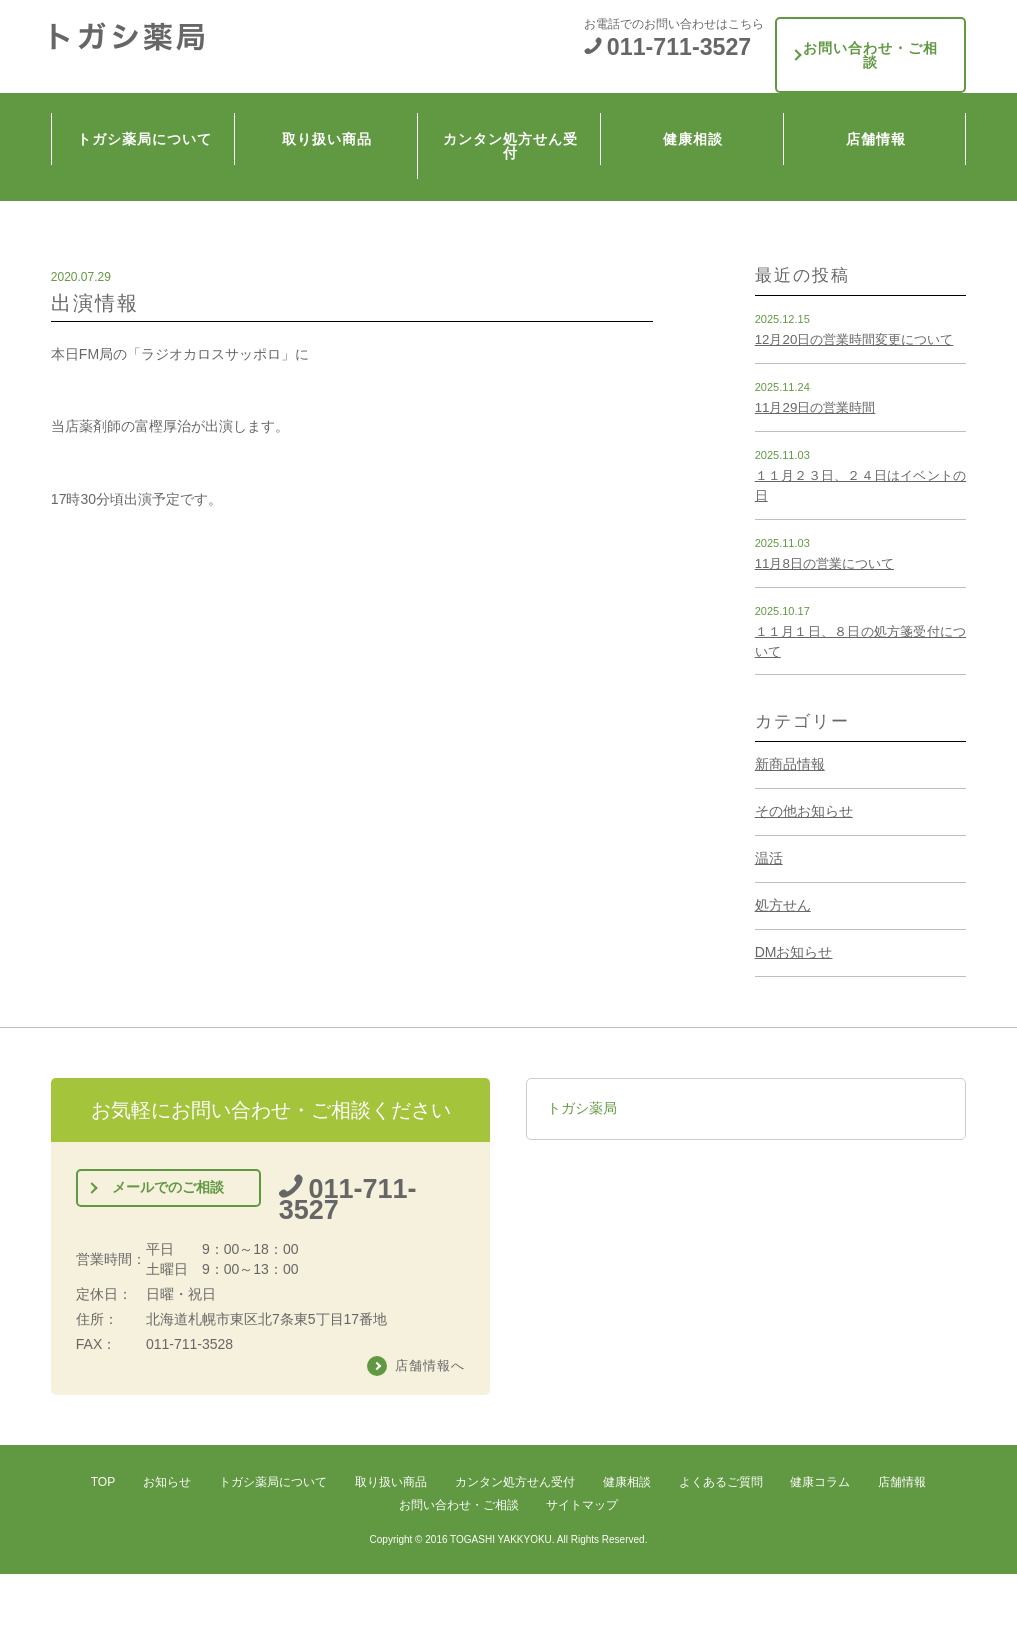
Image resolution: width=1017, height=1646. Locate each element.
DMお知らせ (794, 952)
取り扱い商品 (331, 101)
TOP (103, 1481)
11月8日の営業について (824, 563)
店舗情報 (880, 101)
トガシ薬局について (147, 101)
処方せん (783, 905)
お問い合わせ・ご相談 (871, 38)
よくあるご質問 (721, 1481)
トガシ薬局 (582, 1108)
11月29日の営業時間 (815, 407)
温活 (769, 858)
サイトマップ (582, 1504)
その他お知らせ (804, 811)
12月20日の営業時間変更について (854, 339)
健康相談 (697, 101)
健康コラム (820, 1481)
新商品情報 (790, 764)
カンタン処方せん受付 (514, 101)
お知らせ (167, 1481)
